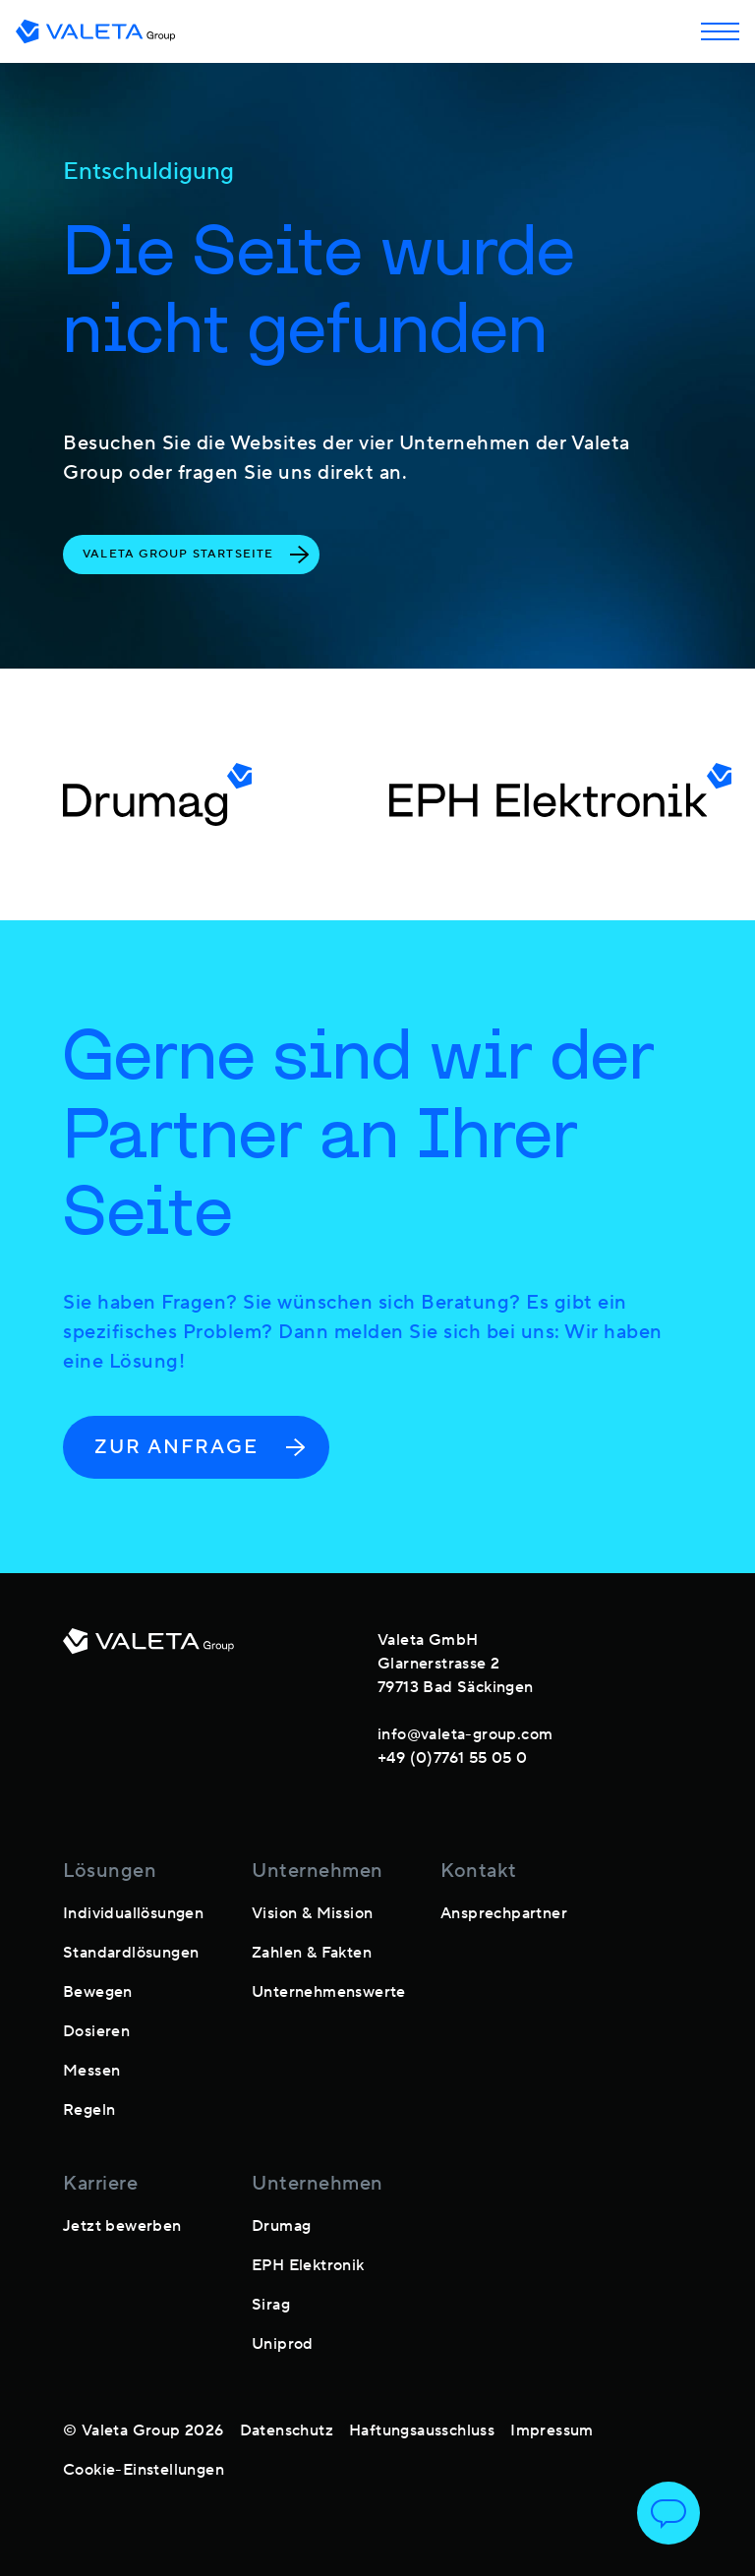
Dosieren (96, 2031)
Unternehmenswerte (329, 1992)
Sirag (271, 2304)
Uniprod (283, 2344)
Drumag (281, 2226)
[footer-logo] (148, 1695)
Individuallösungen (133, 1913)
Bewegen (98, 1992)
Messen (91, 2070)
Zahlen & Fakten (312, 1952)
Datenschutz (286, 2430)
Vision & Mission (312, 1913)
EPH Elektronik (308, 2265)
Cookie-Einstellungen (143, 2470)
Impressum (552, 2430)
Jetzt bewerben (122, 2226)
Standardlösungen (131, 1952)
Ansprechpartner (503, 1913)
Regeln (89, 2110)
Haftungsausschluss (421, 2430)
